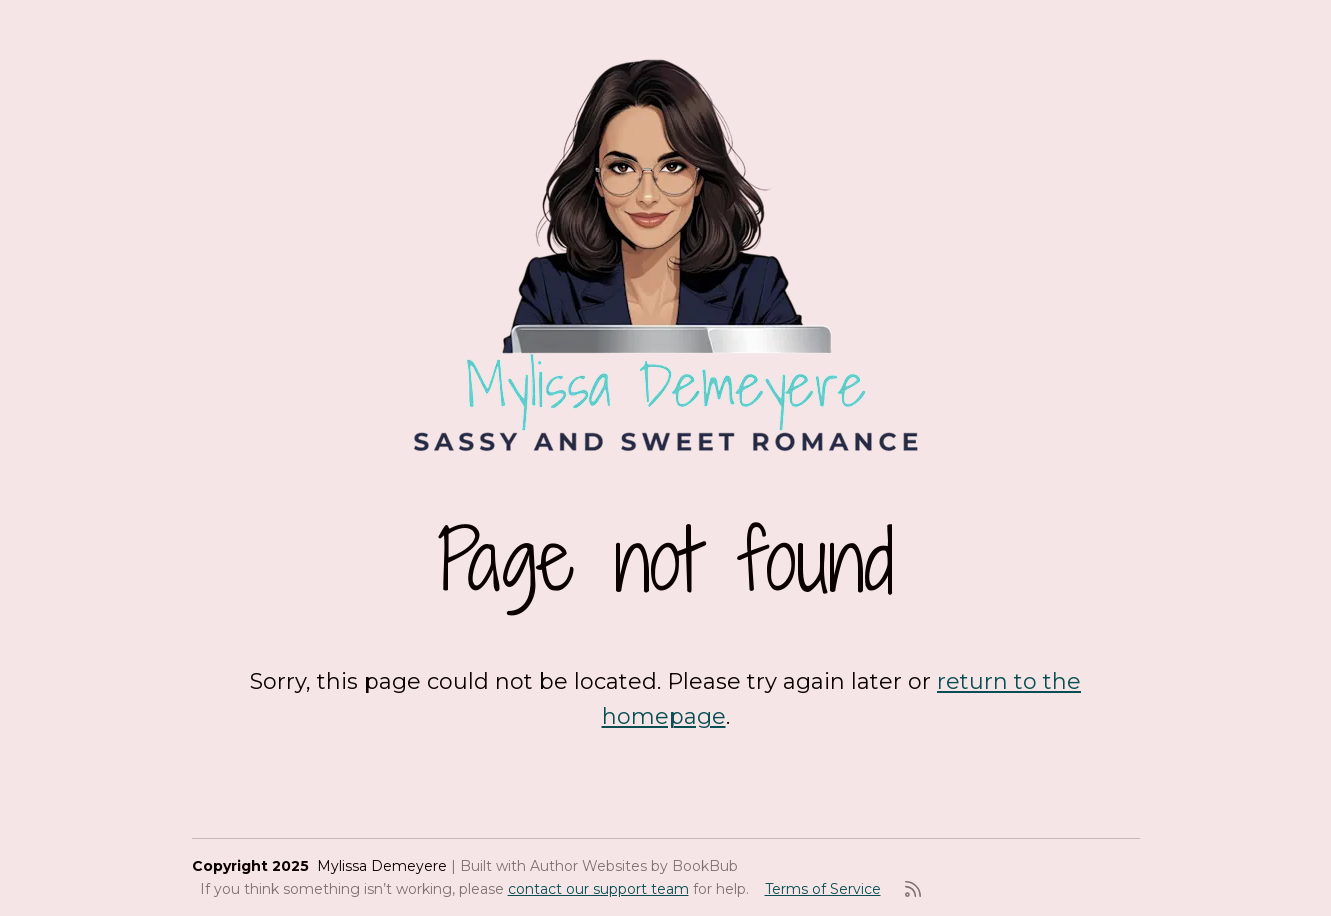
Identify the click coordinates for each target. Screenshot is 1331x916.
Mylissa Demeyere (382, 866)
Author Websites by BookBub (634, 866)
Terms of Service (823, 889)
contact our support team (598, 889)
